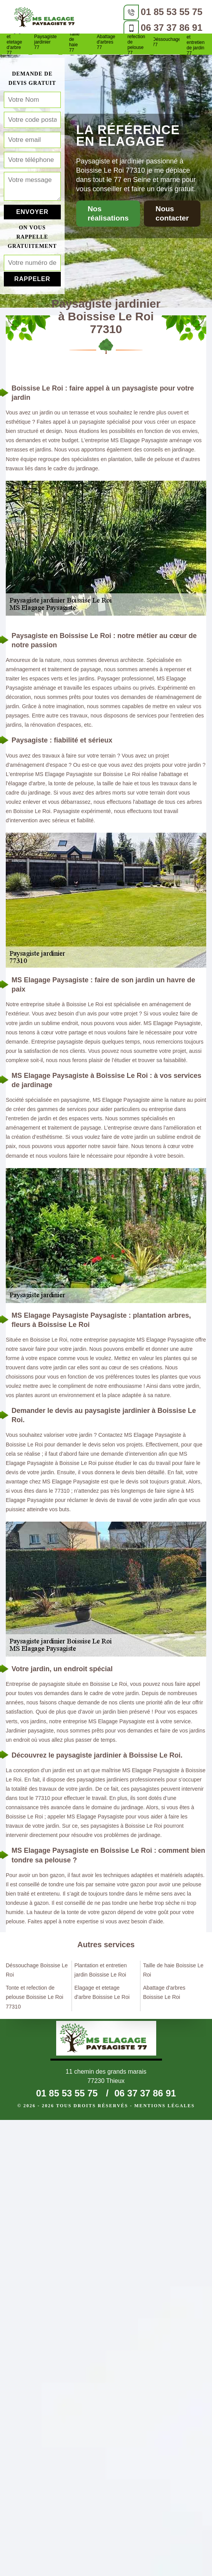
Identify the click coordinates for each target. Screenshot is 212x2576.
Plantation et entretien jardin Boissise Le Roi (100, 1970)
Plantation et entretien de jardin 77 (197, 42)
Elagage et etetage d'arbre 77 (15, 42)
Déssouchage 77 (166, 42)
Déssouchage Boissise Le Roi (37, 1970)
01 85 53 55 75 (171, 12)
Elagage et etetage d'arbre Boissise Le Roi (102, 1992)
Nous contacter (172, 213)
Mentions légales (164, 2105)
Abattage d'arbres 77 (106, 42)
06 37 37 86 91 (171, 27)
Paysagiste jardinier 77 (45, 42)
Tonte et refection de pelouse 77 (136, 42)
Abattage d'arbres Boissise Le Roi (164, 1992)
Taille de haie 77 (74, 42)
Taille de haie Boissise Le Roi (173, 1970)
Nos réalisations (108, 213)
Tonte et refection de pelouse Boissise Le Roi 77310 (34, 1997)
